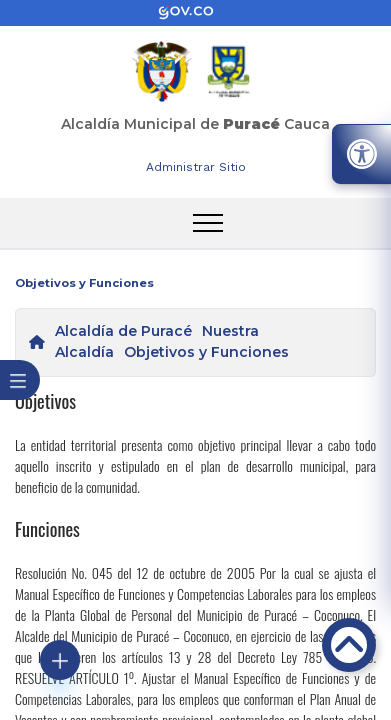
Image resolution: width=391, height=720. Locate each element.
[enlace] (196, 13)
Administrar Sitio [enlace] (196, 167)
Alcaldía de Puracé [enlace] (123, 331)
